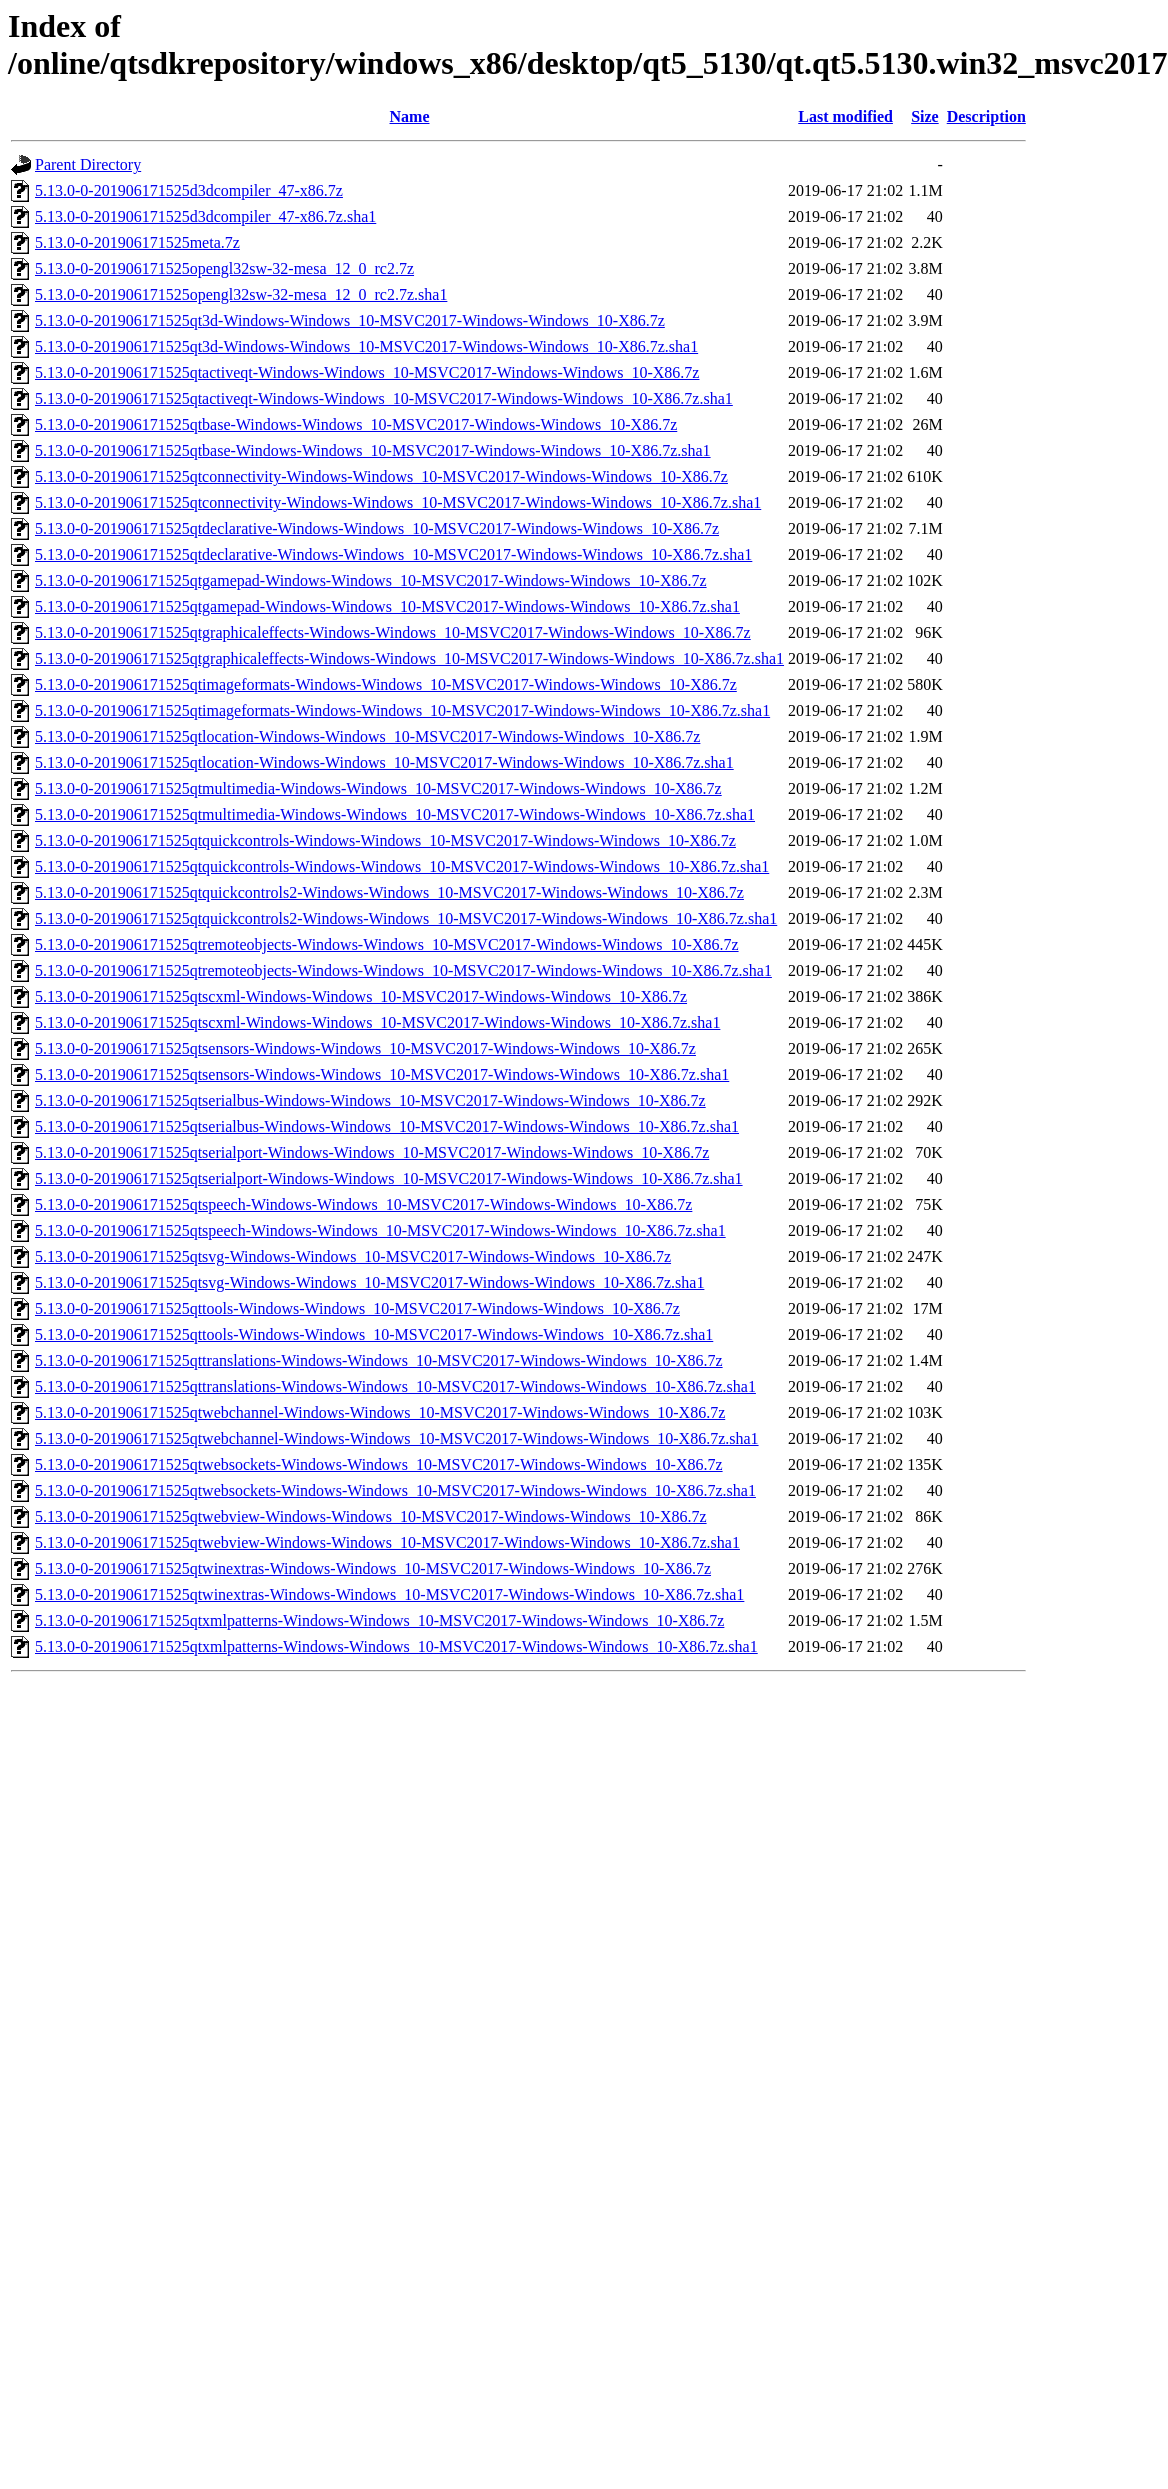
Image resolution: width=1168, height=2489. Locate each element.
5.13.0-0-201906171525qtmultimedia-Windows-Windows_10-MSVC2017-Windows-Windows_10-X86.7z (378, 788)
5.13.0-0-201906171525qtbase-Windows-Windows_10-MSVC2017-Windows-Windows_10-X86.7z (356, 424)
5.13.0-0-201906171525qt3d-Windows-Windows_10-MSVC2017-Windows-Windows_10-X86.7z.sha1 (366, 346)
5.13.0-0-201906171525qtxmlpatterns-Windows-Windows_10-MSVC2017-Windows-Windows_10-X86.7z (379, 1620)
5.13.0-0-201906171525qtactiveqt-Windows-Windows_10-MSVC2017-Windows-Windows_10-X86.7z (367, 372)
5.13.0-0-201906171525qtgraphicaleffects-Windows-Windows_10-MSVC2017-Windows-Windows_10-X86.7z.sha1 (409, 658)
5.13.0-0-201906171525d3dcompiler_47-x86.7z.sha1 (205, 216)
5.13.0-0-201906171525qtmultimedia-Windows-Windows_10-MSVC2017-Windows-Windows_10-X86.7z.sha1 (395, 814)
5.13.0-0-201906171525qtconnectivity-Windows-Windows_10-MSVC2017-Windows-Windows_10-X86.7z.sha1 (398, 502)
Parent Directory (88, 164)
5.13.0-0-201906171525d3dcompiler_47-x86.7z (189, 190)
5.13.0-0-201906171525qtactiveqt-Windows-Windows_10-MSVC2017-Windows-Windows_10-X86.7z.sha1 (384, 398)
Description (986, 116)
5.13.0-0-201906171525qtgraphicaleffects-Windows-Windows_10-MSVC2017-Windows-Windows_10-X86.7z (393, 632)
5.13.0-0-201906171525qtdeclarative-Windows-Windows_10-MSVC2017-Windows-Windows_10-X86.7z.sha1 (393, 554)
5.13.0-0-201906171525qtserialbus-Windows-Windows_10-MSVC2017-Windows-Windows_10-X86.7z (370, 1100)
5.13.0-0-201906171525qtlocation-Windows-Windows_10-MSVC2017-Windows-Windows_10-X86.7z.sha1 (384, 762)
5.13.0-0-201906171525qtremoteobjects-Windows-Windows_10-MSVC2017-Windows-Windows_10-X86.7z (387, 944)
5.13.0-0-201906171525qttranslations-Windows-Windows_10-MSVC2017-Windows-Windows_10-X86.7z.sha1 (395, 1386)
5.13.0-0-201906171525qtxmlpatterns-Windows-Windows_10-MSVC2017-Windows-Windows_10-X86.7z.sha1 (396, 1646)
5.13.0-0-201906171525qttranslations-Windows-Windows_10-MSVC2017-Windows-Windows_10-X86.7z (379, 1360)
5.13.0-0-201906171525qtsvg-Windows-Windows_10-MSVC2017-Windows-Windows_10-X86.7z (353, 1256)
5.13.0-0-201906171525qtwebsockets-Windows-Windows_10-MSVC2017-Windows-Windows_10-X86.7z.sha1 (395, 1490)
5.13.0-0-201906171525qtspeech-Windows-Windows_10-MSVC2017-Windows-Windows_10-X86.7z (363, 1204)
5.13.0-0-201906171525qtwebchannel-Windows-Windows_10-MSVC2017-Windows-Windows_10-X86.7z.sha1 (397, 1438)
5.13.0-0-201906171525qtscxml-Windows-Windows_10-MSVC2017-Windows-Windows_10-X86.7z (361, 996)
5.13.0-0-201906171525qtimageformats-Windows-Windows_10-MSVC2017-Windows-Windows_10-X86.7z (386, 684)
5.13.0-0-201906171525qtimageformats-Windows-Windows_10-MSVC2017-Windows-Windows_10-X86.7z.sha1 (402, 710)
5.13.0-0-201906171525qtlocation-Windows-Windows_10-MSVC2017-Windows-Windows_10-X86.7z (367, 736)
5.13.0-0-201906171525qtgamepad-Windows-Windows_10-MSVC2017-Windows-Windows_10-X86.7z (371, 580)
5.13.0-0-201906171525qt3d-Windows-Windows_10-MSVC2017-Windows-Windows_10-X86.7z (350, 320)
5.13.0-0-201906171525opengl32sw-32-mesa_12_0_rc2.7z (224, 268)
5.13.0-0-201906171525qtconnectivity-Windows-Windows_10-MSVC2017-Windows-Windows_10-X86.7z (381, 476)
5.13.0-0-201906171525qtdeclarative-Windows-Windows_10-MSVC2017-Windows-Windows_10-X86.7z (377, 528)
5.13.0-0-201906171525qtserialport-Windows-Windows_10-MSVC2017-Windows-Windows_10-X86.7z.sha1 (389, 1178)
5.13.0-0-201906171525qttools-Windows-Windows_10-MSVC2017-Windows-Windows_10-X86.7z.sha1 (374, 1334)
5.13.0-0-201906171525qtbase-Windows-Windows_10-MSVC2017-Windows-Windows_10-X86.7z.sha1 (373, 450)
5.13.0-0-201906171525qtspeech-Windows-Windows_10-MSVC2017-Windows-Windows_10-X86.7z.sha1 (380, 1230)
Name (410, 116)
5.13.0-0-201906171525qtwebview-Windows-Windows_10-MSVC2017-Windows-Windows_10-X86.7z (371, 1516)
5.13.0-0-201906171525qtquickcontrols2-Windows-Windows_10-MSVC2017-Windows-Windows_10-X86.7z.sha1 (406, 918)
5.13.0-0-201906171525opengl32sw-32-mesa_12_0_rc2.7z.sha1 (241, 294)
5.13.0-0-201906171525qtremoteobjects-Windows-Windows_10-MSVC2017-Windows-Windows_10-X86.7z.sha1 (403, 970)
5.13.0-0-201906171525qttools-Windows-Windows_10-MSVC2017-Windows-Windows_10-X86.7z (357, 1308)
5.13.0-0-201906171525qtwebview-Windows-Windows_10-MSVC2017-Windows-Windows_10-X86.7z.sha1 (387, 1542)
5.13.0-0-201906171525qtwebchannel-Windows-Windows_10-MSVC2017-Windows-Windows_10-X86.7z (380, 1412)
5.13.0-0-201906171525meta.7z (137, 242)
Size (925, 116)
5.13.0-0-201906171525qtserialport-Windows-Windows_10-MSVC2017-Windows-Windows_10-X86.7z (372, 1152)
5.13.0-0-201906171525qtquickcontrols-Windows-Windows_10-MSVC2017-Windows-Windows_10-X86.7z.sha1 (402, 866)
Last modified (845, 116)
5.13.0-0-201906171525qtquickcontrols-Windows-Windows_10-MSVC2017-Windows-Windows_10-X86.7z (385, 840)
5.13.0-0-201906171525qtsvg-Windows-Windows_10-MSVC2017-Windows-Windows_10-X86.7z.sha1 (369, 1282)
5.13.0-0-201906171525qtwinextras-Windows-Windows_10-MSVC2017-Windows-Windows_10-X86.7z (373, 1568)
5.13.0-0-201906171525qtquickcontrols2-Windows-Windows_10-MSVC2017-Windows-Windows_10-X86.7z (389, 892)
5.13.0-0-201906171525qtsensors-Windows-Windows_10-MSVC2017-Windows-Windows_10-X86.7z (365, 1048)
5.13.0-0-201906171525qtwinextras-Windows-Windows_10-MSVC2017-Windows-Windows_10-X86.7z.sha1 (389, 1594)
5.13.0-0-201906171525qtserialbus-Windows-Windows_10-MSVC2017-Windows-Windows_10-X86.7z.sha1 (387, 1126)
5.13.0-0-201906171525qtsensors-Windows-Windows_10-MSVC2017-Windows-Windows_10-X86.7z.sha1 (382, 1074)
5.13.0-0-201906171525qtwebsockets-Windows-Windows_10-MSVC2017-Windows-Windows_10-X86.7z (379, 1464)
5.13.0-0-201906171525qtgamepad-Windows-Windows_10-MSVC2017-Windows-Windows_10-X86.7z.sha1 (387, 606)
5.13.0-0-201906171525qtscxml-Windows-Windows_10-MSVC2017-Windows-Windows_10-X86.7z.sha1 (377, 1022)
